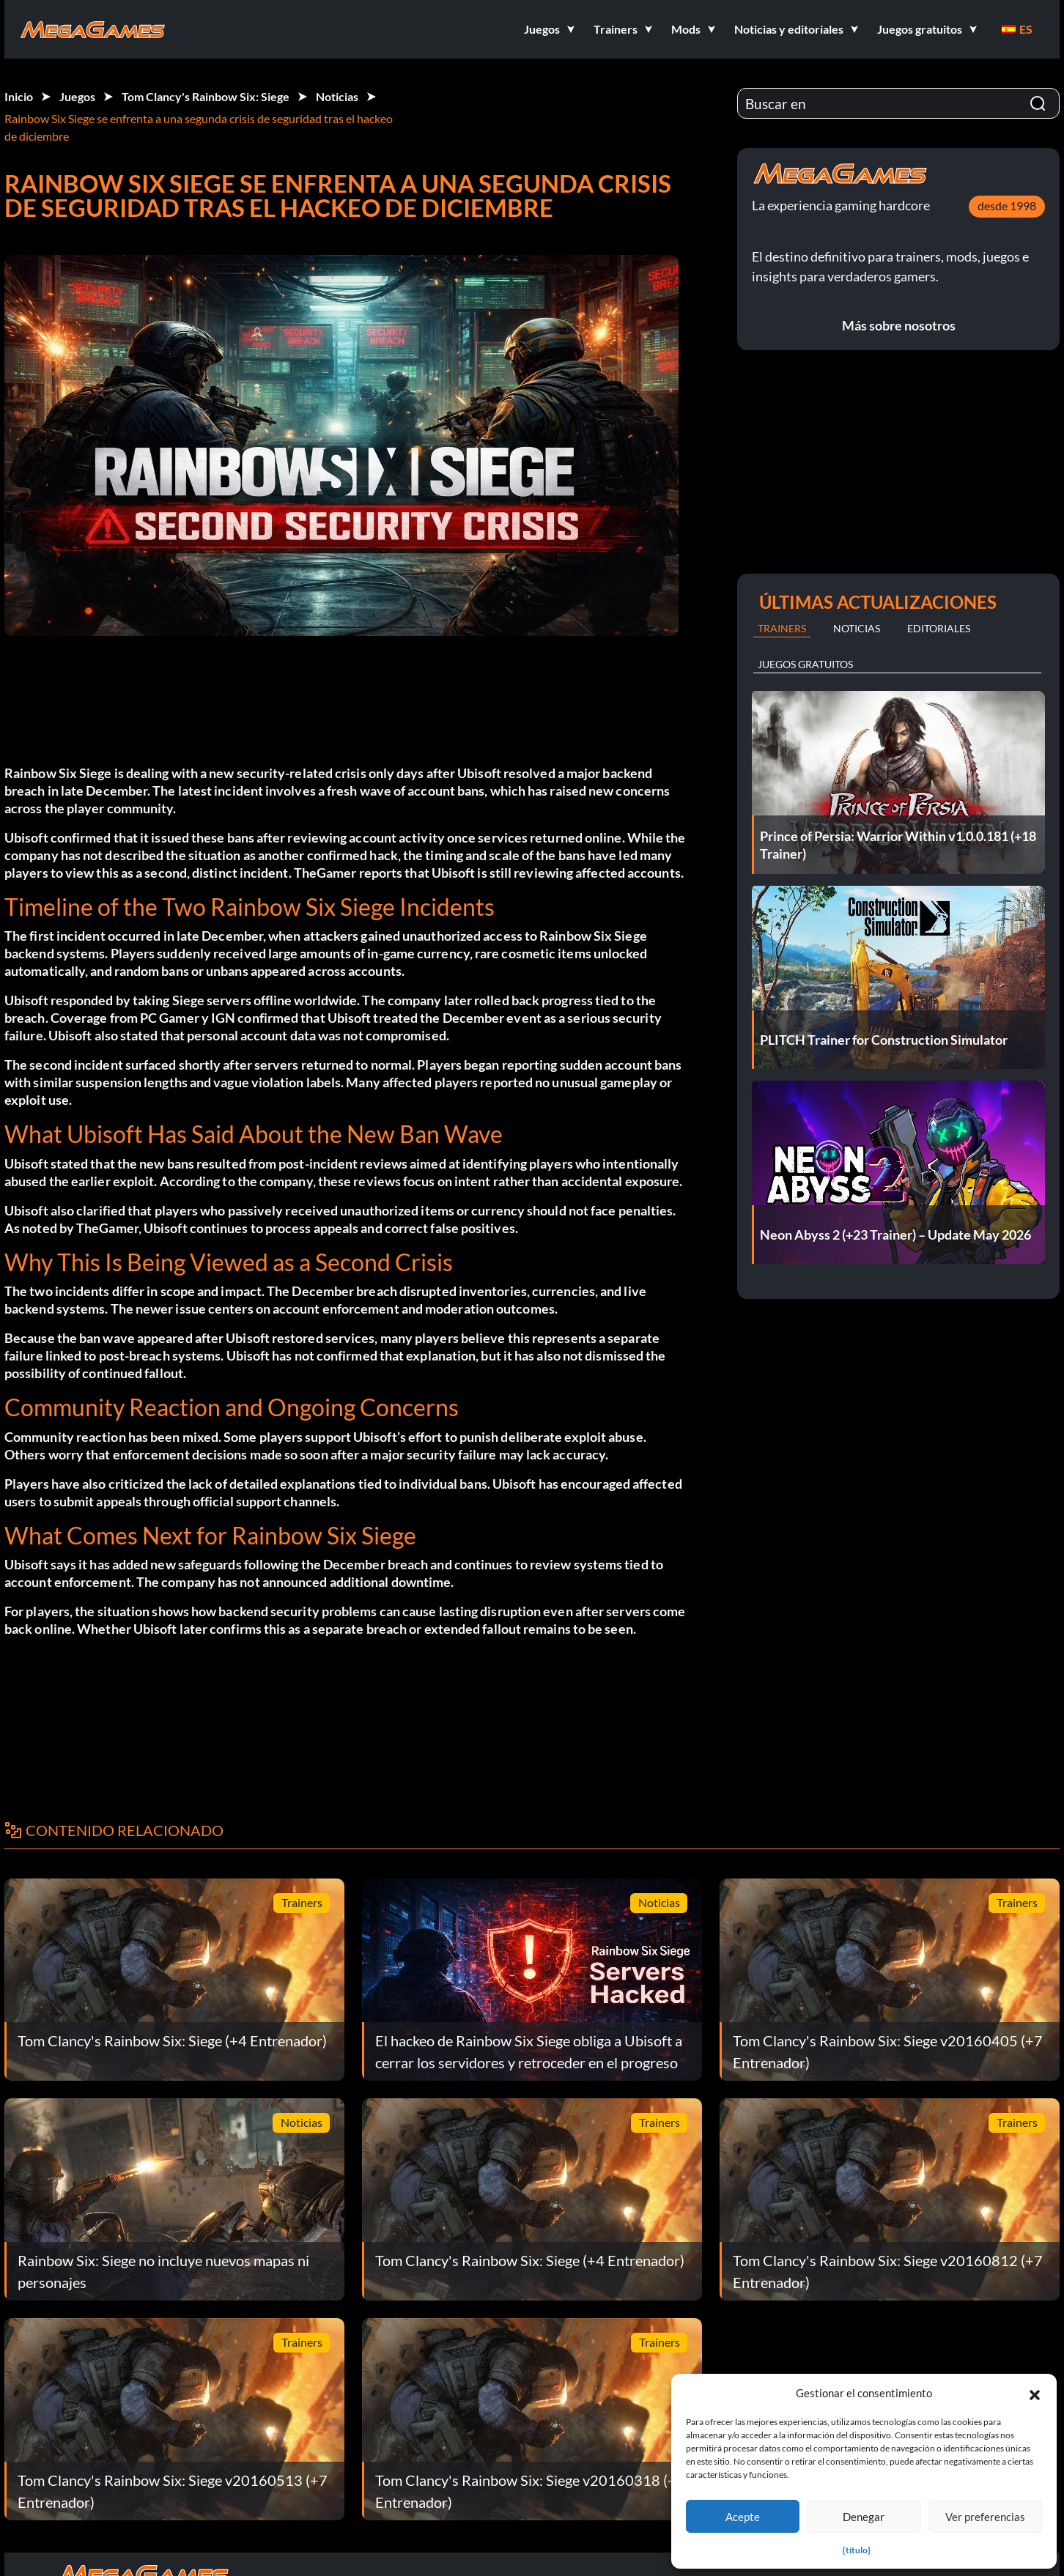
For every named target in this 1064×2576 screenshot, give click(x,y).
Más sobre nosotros (899, 325)
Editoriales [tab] (938, 628)
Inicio (18, 96)
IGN (223, 1018)
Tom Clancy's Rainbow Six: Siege (205, 96)
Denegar (863, 2516)
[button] (1034, 2393)
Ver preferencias (985, 2516)
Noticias (337, 96)
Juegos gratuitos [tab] (805, 664)
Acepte (742, 2516)
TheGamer (325, 873)
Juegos (77, 96)
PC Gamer (169, 1018)
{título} (857, 2549)
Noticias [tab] (856, 628)
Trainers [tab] (782, 628)
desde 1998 (1007, 205)
